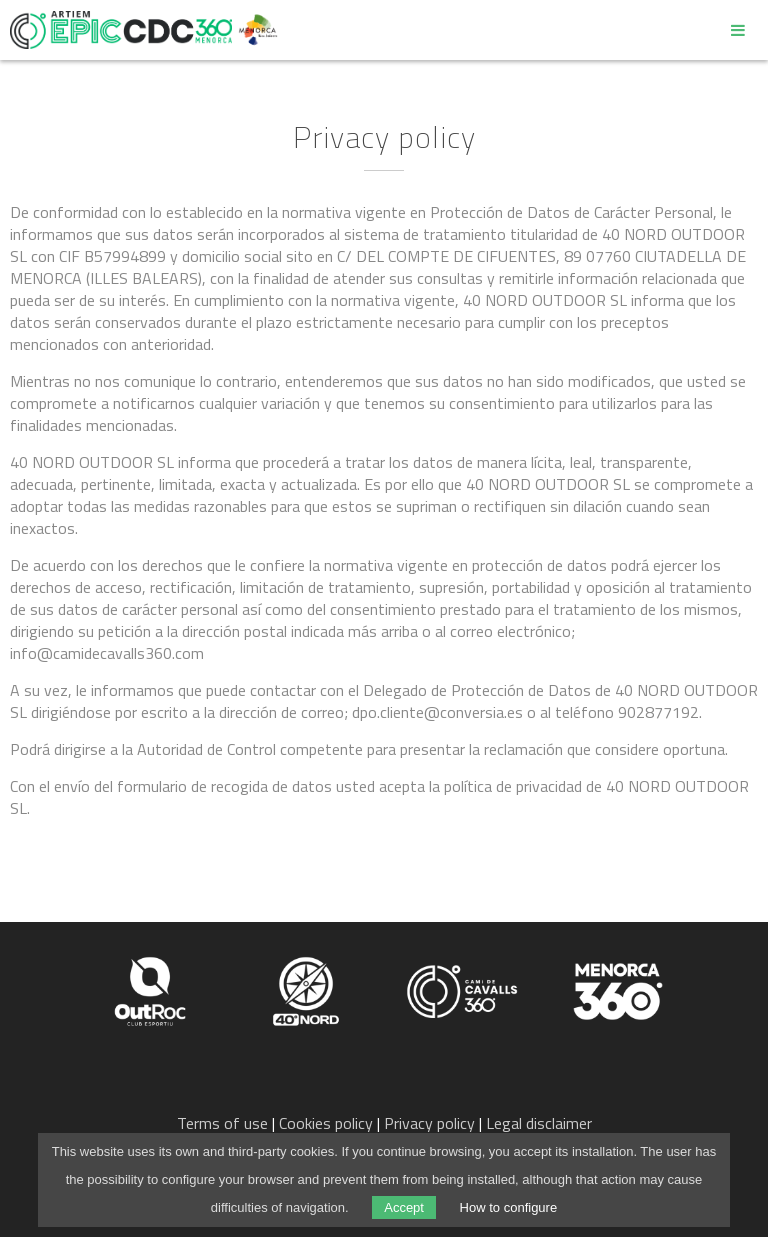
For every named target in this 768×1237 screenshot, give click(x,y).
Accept (404, 1207)
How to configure (509, 1207)
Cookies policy (326, 1123)
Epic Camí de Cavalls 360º (121, 30)
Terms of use (222, 1123)
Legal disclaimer (539, 1123)
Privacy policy (429, 1123)
